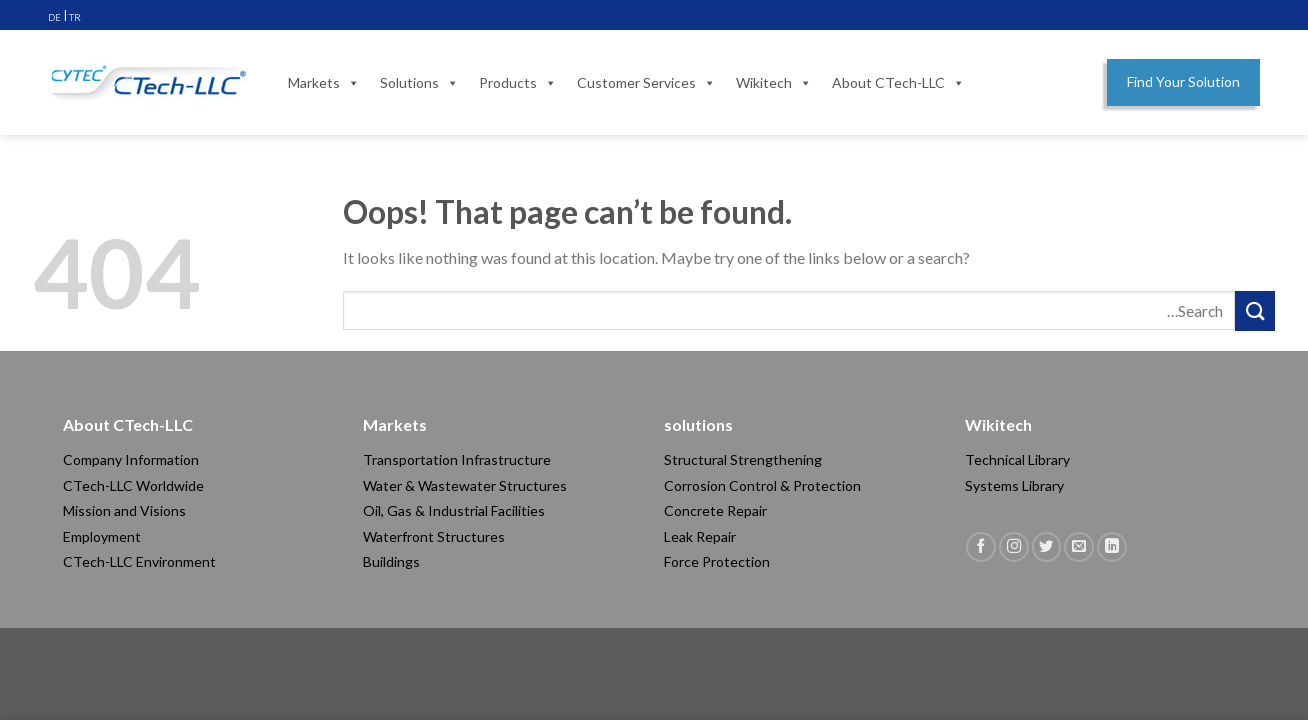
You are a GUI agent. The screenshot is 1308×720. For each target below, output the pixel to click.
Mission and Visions (124, 510)
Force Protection (717, 561)
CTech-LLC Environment (139, 561)
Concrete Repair (715, 510)
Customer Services (646, 83)
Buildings (391, 561)
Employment (102, 536)
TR (75, 17)
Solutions (419, 83)
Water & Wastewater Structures (465, 485)
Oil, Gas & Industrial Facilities (454, 510)
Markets (324, 83)
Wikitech (774, 83)
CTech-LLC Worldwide (133, 485)
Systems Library (1014, 485)
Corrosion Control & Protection (762, 485)
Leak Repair (700, 536)
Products (518, 83)
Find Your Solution (1183, 81)
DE (54, 17)
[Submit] (1255, 310)
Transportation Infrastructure (457, 459)
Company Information (131, 459)
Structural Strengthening (743, 459)
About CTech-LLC (898, 83)
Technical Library (1017, 459)
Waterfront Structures (434, 536)
